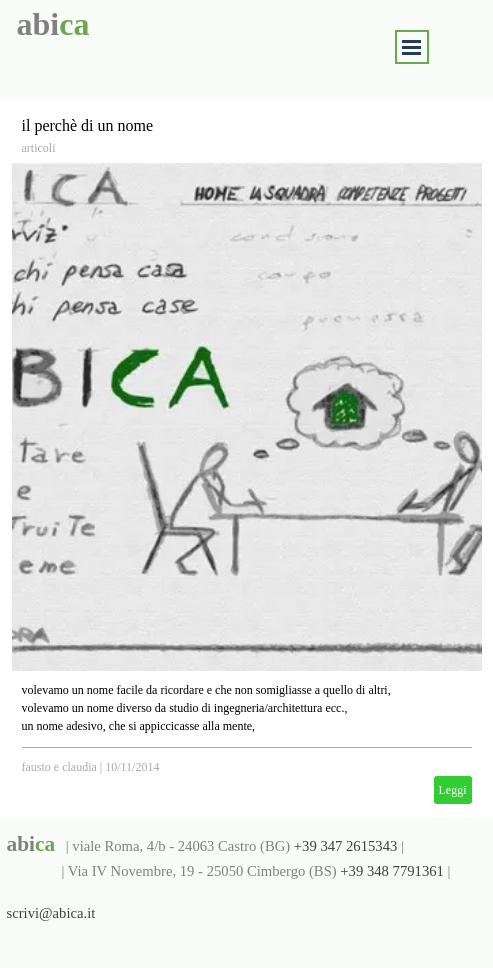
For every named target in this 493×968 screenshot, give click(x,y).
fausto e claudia (59, 767)
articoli (39, 148)
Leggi (453, 790)
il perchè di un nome (88, 125)
